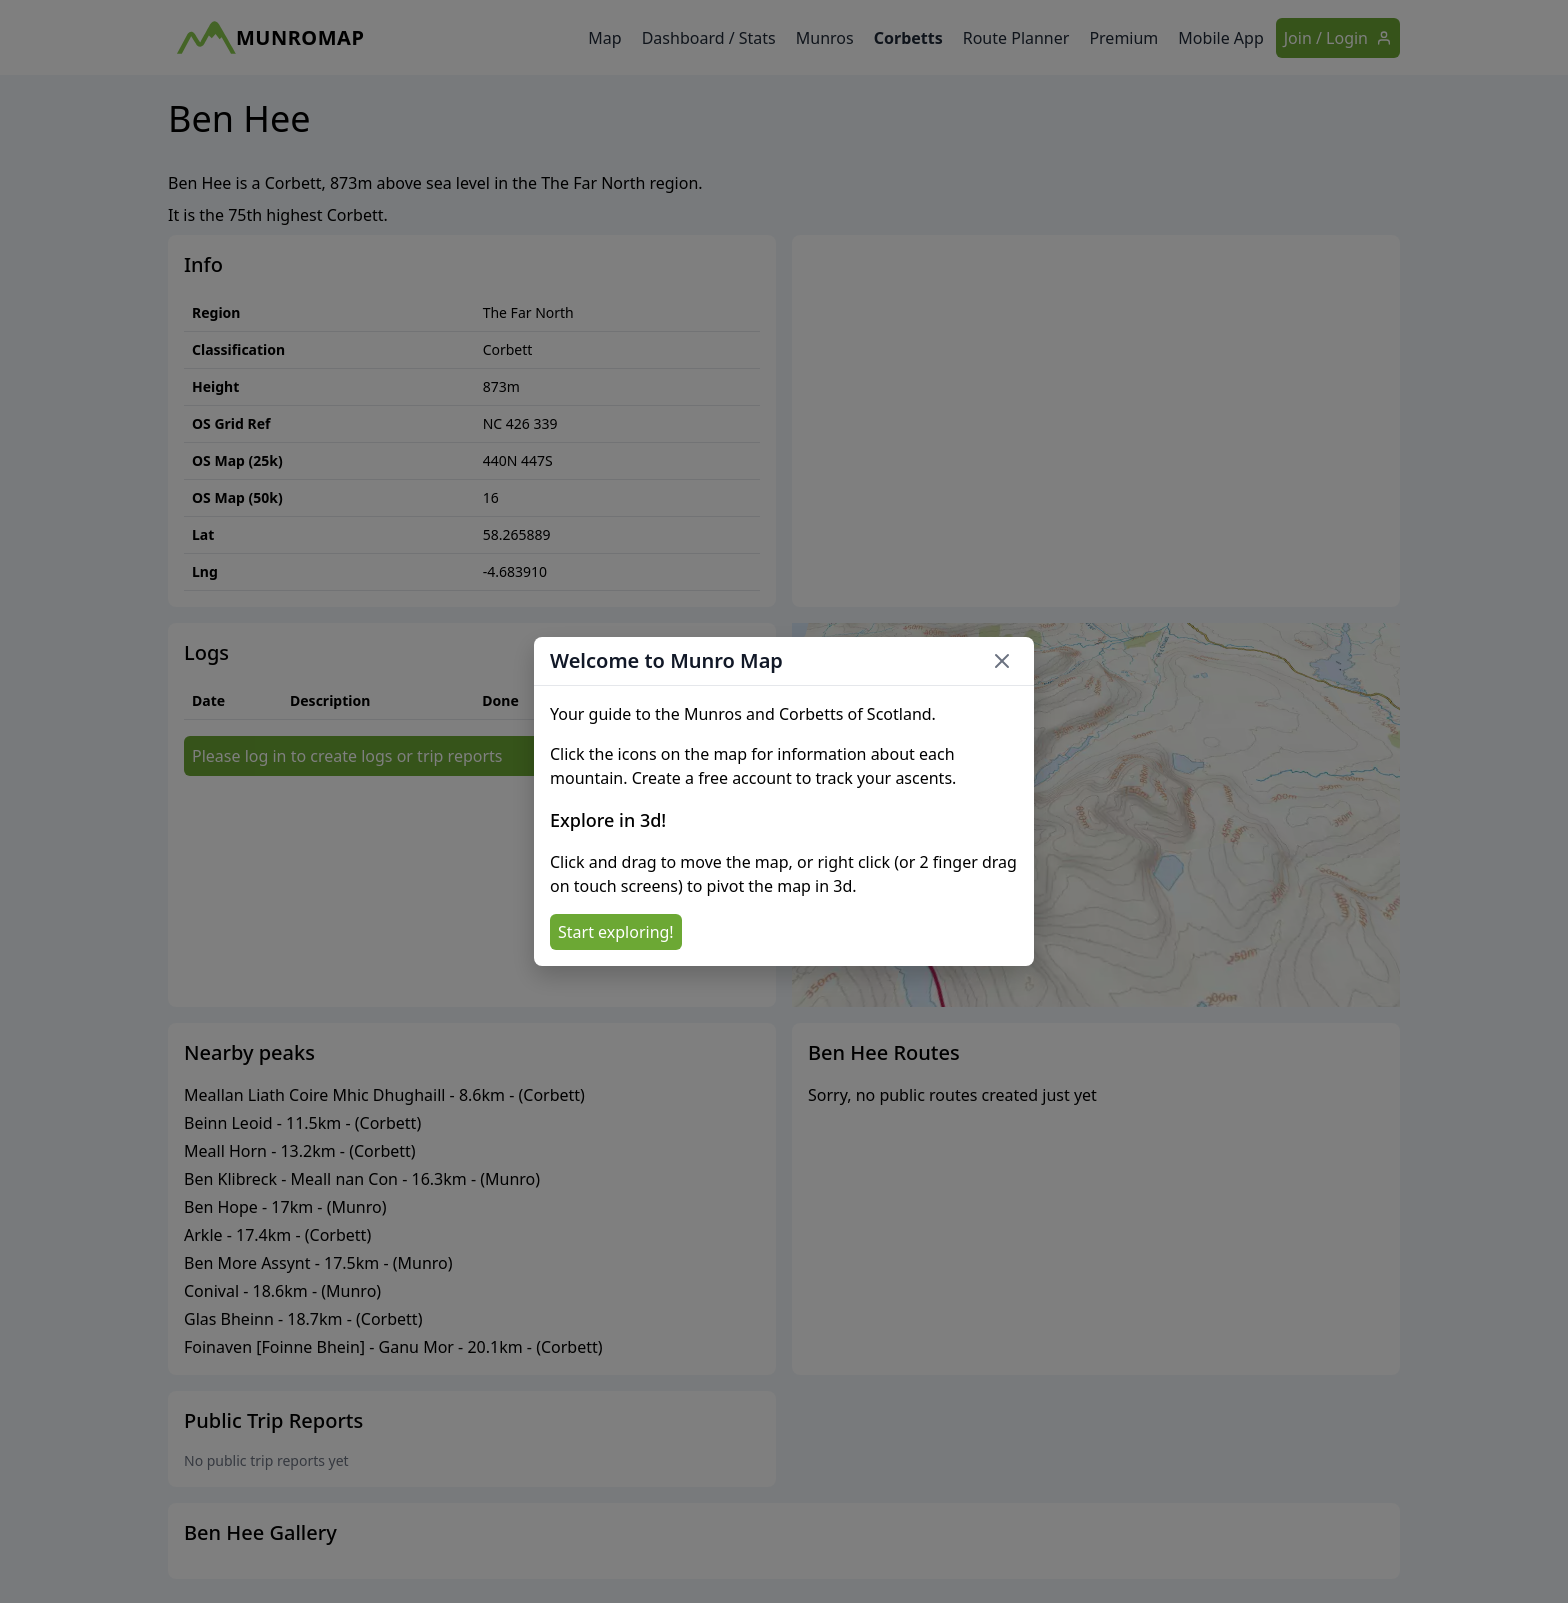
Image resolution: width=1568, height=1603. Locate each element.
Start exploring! (616, 932)
